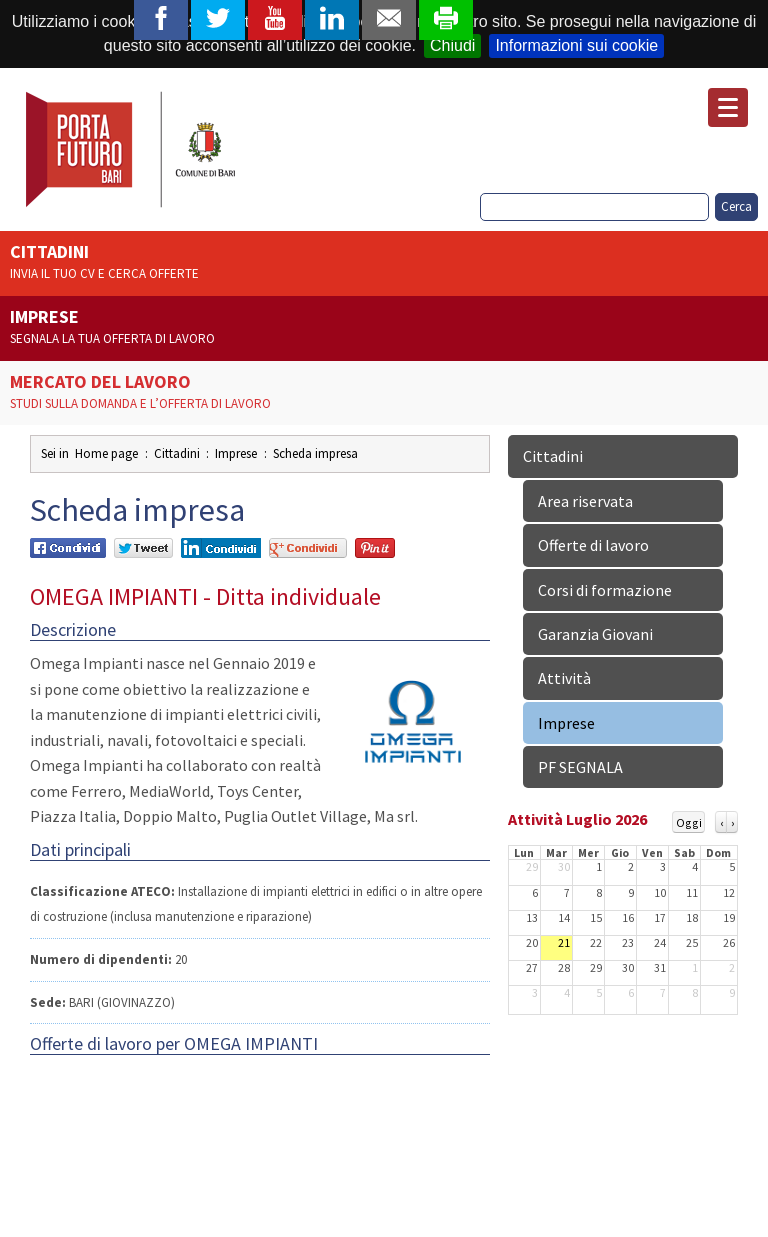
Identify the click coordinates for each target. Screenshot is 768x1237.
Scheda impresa (315, 453)
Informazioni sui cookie (576, 45)
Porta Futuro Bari (132, 149)
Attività (564, 678)
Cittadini (384, 263)
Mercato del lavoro (384, 393)
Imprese (384, 328)
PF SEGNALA (580, 767)
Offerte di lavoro (593, 545)
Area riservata (585, 501)
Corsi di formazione (605, 590)
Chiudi (452, 45)
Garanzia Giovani (595, 634)
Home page (106, 453)
